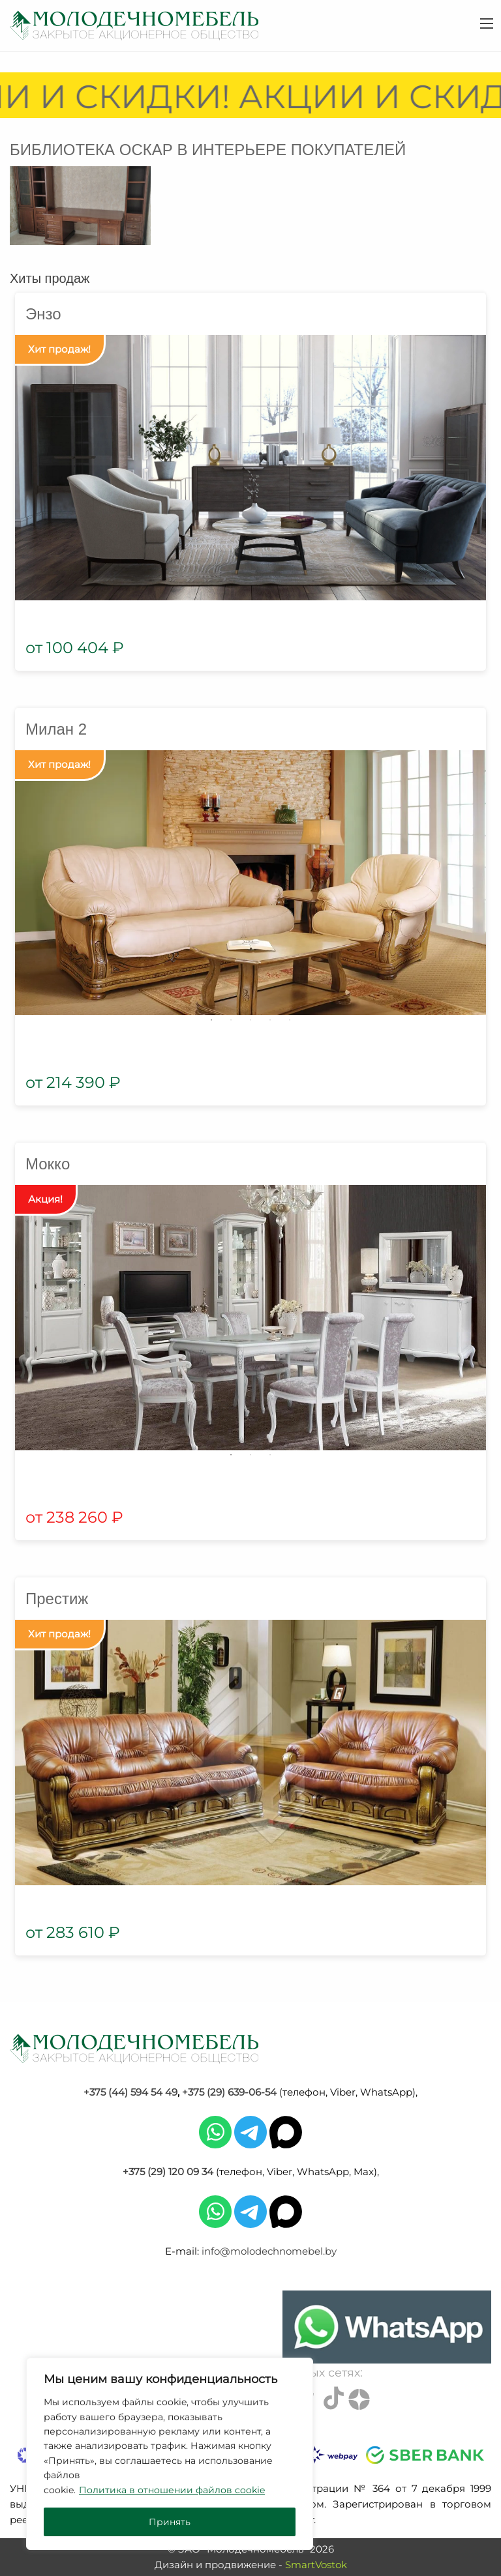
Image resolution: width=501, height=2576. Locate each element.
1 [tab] (211, 1020)
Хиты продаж (49, 278)
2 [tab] (230, 1020)
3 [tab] (250, 1020)
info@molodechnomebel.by (269, 2251)
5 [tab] (289, 1020)
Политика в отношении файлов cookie (172, 2490)
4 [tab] (270, 1020)
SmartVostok (316, 2564)
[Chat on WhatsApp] (386, 2327)
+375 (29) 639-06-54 (229, 2092)
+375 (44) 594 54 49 (130, 2092)
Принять (169, 2522)
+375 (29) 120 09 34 (168, 2171)
